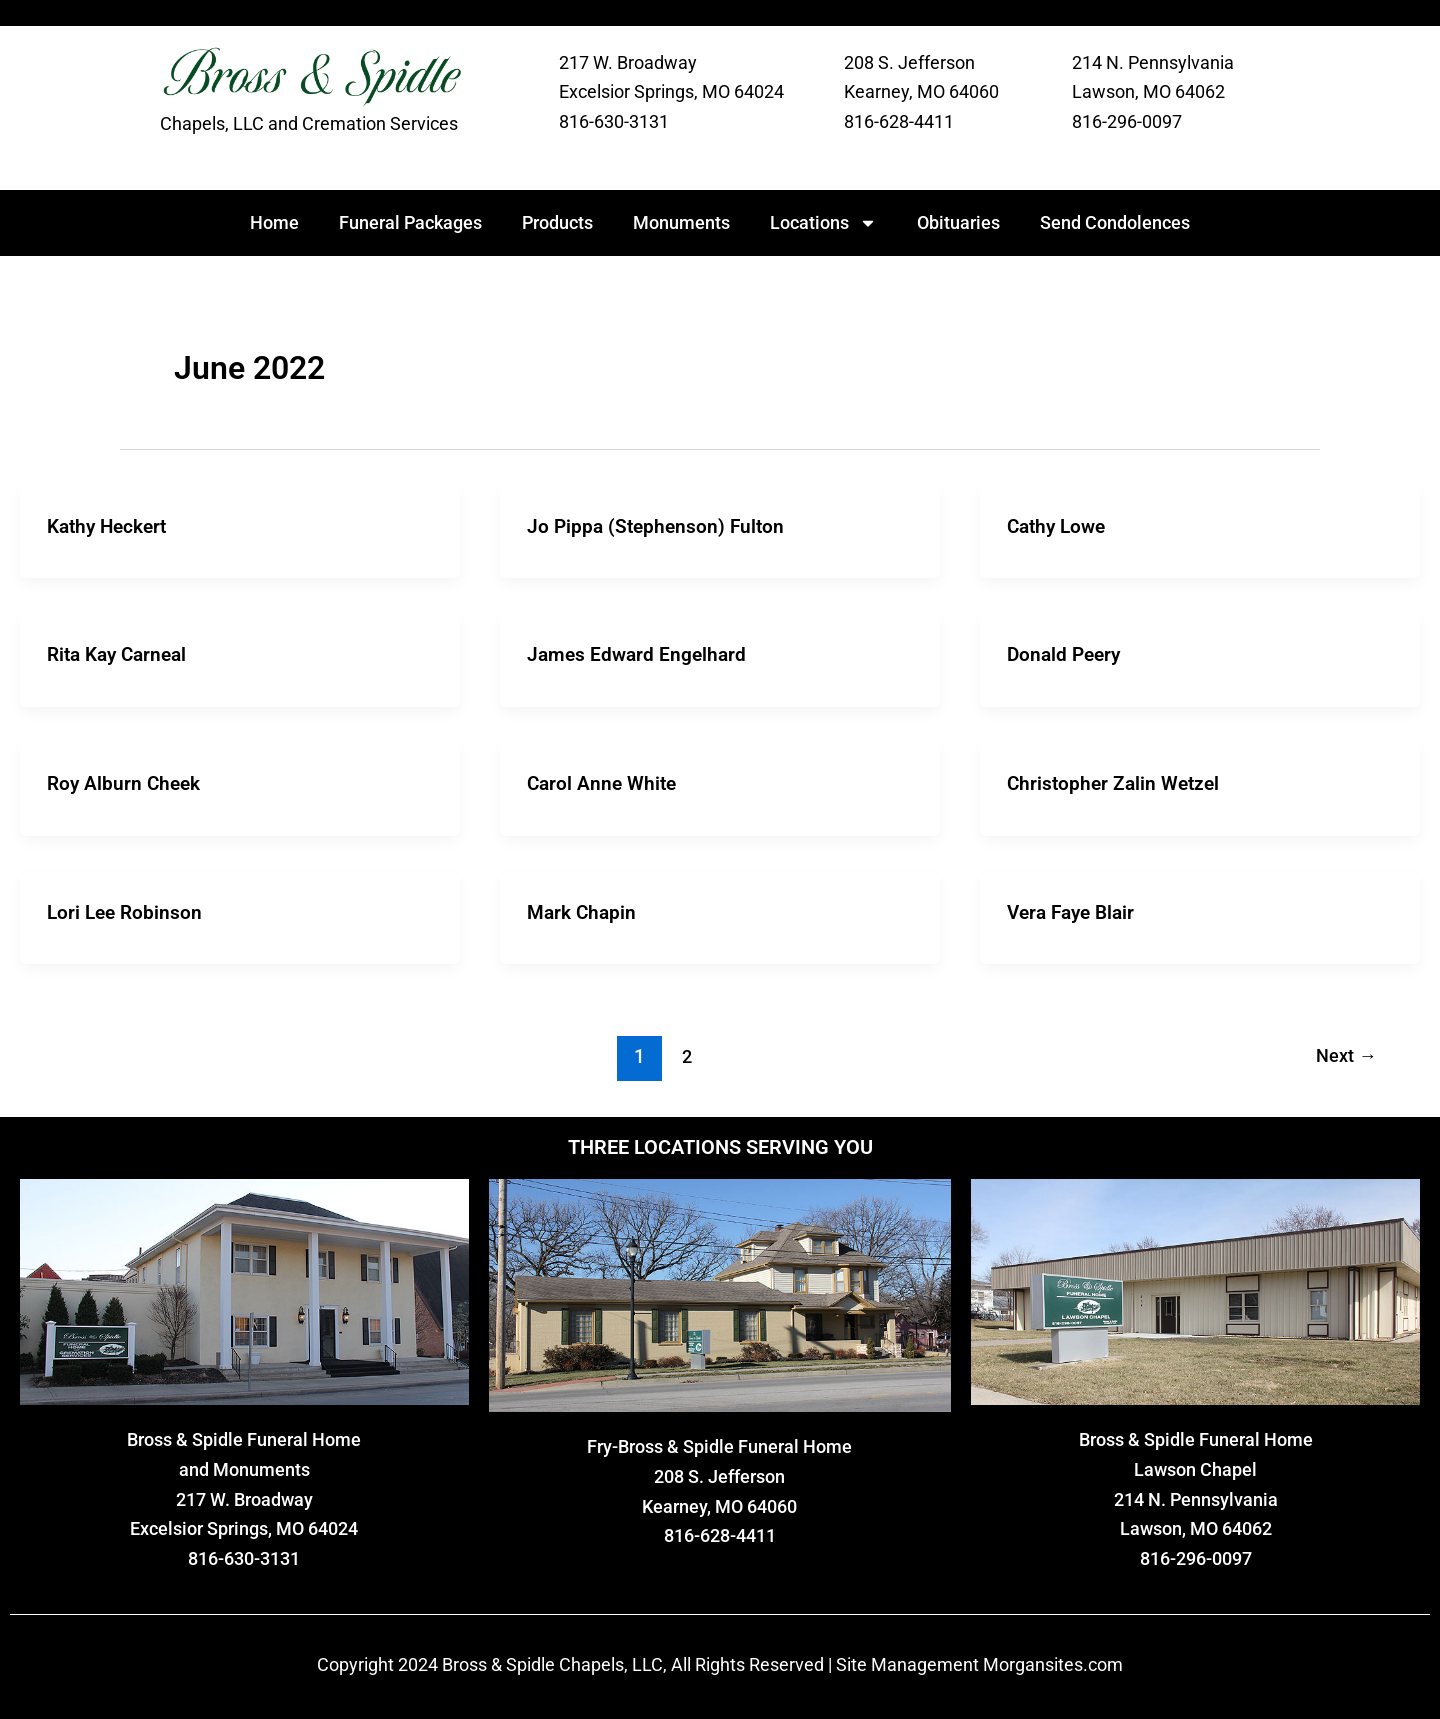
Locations (823, 223)
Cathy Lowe (1059, 526)
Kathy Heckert (111, 526)
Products (557, 222)
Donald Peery (1066, 654)
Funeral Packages (410, 222)
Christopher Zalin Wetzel (1117, 782)
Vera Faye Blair (1075, 910)
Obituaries (958, 222)
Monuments (681, 222)
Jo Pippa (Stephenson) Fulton (659, 526)
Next (1343, 1054)
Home (274, 222)
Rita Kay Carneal (121, 654)
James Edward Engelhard (639, 654)
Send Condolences (1115, 222)
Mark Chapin (584, 910)
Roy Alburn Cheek (126, 782)
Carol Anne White (604, 782)
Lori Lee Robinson (127, 910)
